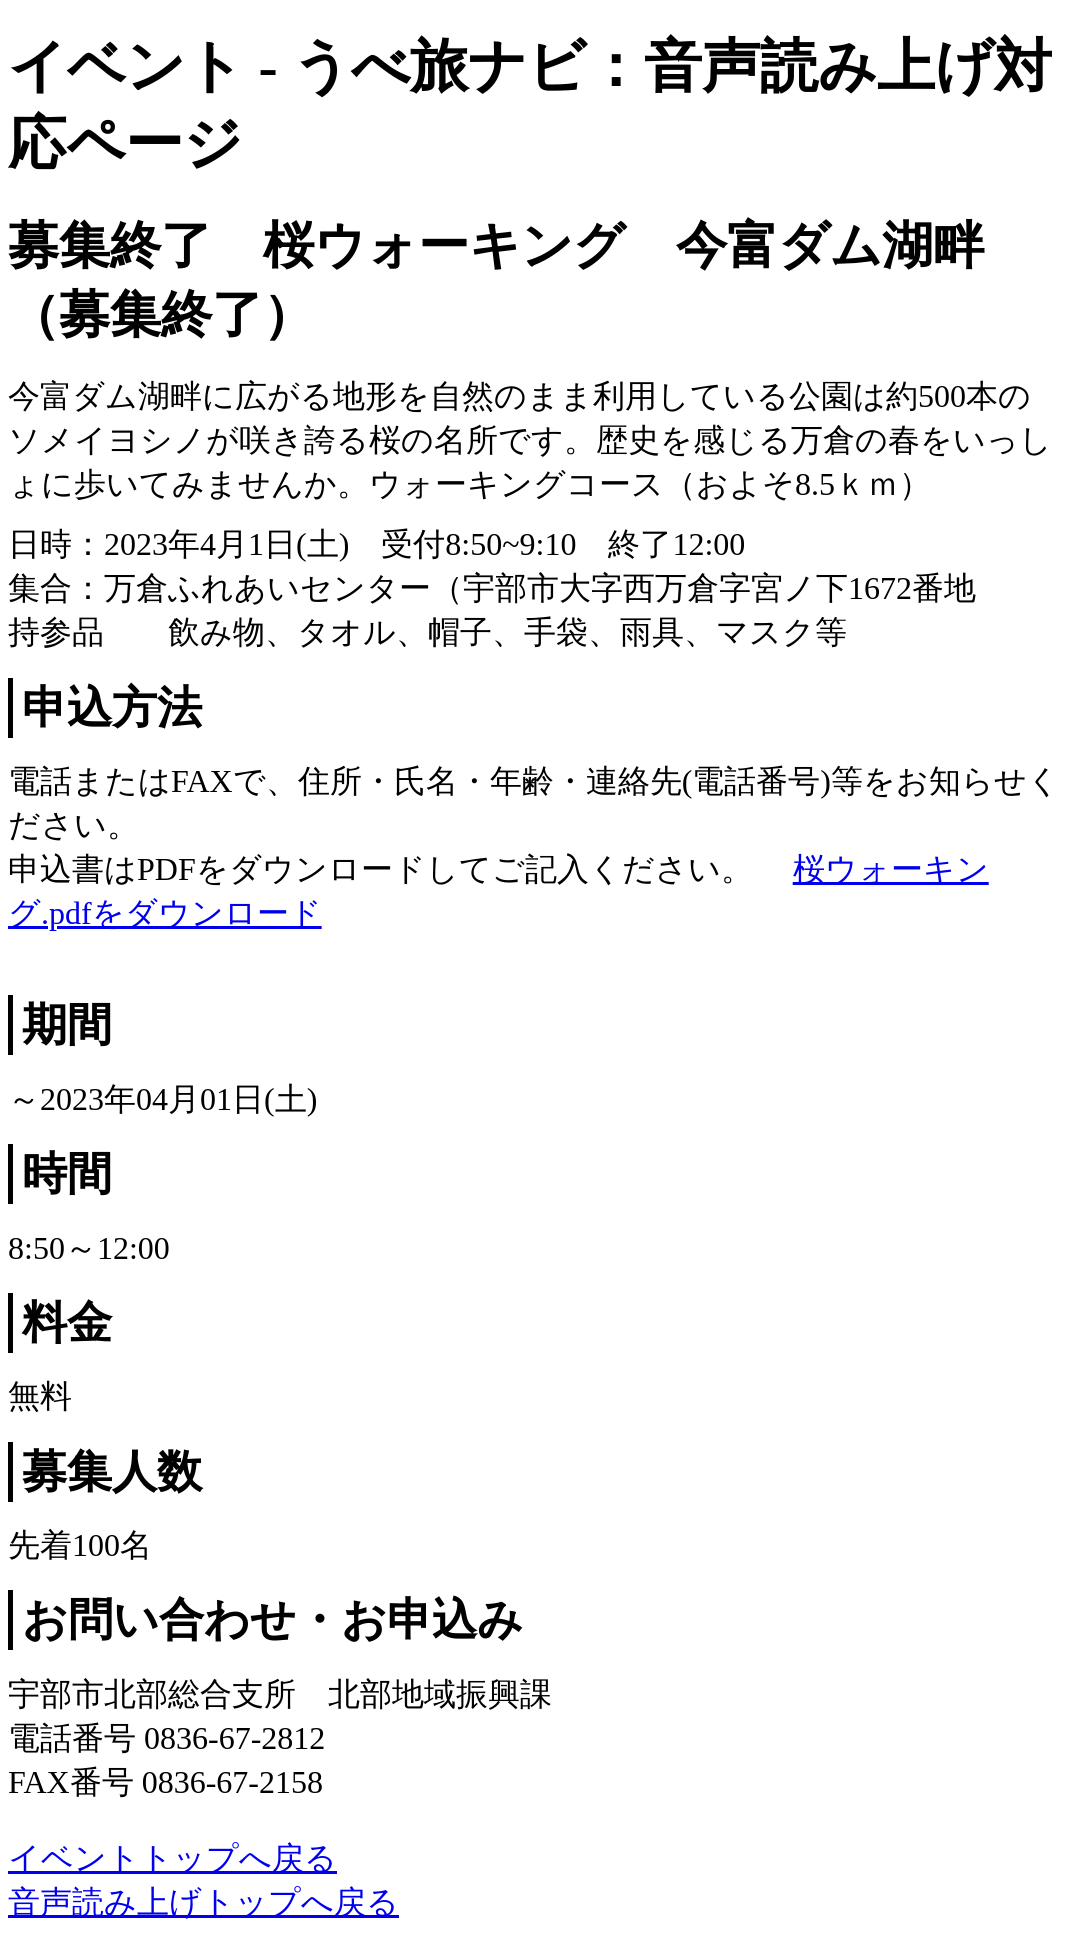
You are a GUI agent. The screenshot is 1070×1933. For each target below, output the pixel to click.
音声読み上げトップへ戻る (203, 1902)
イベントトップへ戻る (172, 1858)
